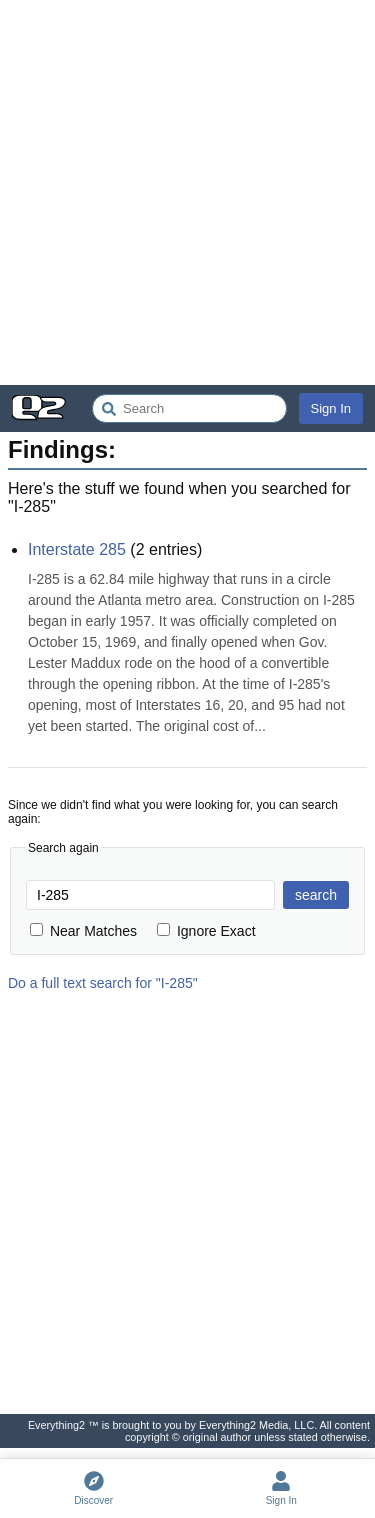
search (316, 895)
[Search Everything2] (189, 408)
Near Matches (83, 931)
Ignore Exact (206, 931)
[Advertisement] (187, 192)
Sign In (331, 408)
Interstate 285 (77, 549)
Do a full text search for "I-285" (103, 983)
